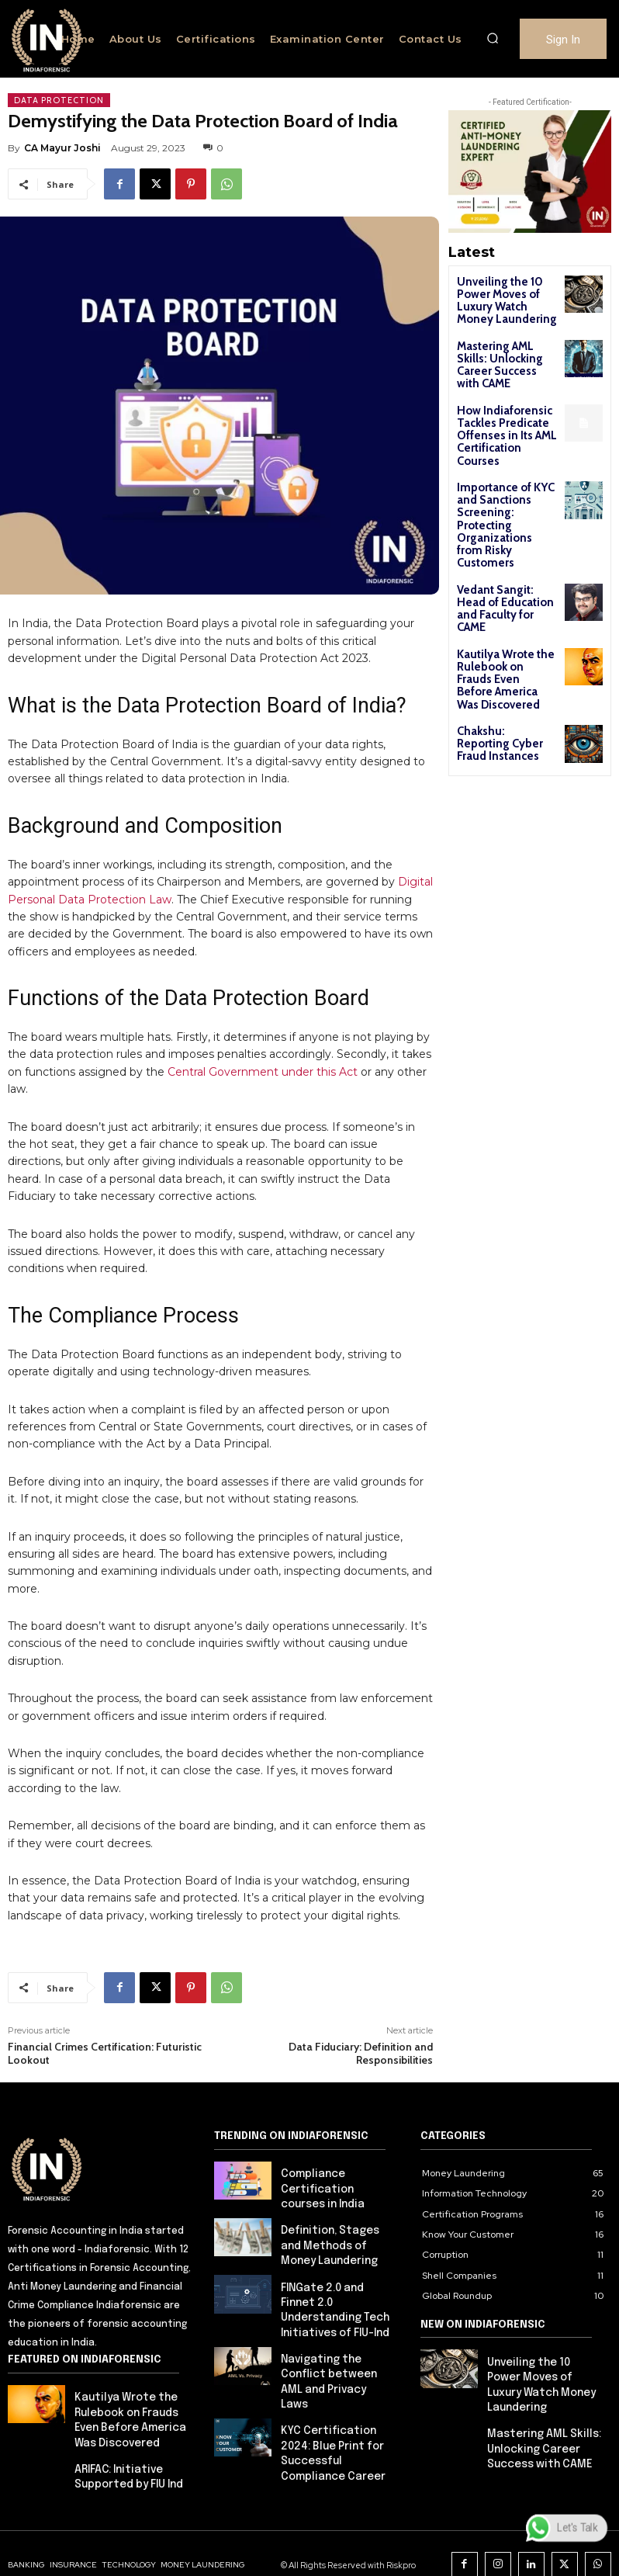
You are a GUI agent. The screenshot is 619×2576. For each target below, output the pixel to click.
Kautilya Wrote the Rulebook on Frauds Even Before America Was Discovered (502, 574)
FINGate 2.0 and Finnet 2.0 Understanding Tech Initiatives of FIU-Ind (337, 2273)
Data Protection (59, 100)
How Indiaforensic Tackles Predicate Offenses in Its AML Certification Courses (503, 402)
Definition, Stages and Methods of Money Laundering (335, 2222)
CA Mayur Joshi (62, 148)
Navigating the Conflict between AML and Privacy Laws (337, 2324)
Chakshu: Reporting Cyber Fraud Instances (505, 620)
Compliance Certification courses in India (333, 2171)
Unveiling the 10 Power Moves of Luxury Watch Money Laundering (502, 297)
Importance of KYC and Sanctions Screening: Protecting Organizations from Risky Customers (505, 464)
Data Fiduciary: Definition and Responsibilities (361, 2037)
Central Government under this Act (263, 1056)
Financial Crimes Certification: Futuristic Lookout (105, 2037)
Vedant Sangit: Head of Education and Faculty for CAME (502, 520)
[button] (492, 39)
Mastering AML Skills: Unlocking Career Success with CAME (504, 348)
